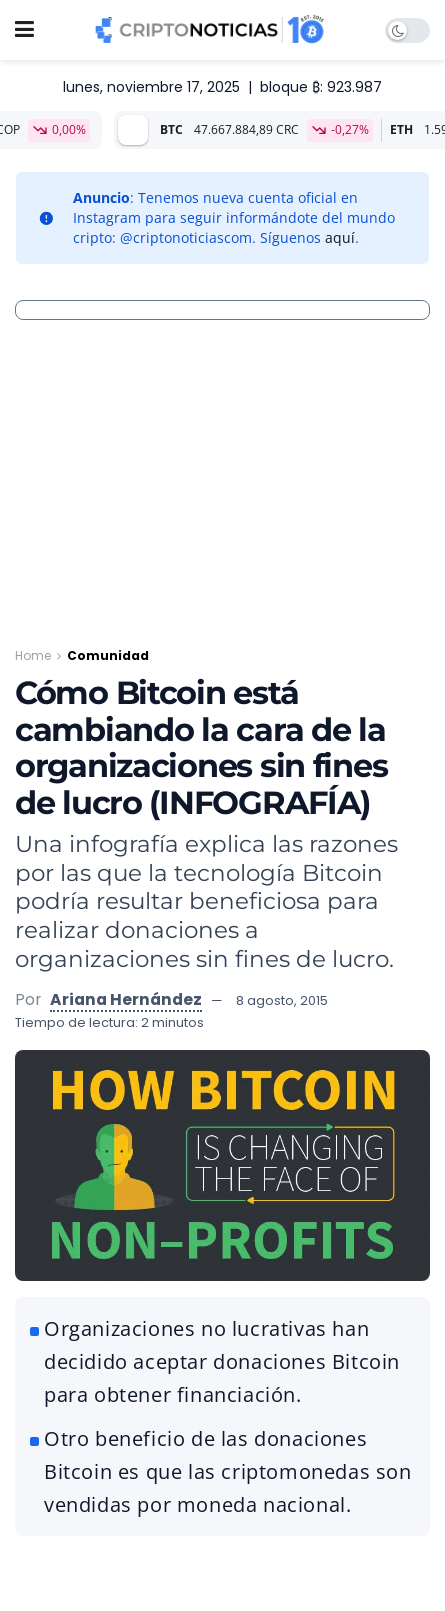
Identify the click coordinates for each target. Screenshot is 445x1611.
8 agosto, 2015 (282, 1000)
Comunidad (108, 655)
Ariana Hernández (126, 999)
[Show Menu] (24, 30)
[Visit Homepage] (210, 30)
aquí (340, 237)
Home (33, 655)
